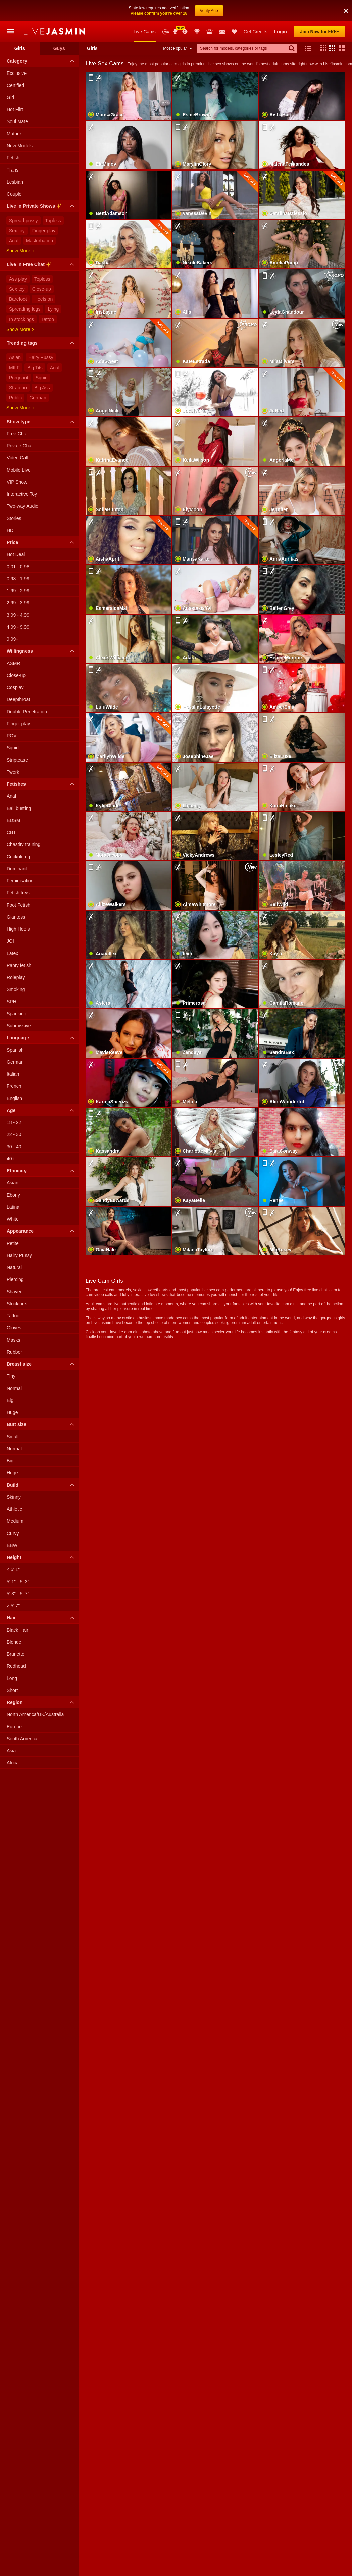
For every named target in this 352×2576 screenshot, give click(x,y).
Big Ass (42, 387)
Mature (14, 133)
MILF (14, 367)
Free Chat (17, 433)
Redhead (16, 1666)
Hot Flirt (15, 109)
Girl (10, 97)
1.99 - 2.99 (18, 590)
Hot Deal (16, 554)
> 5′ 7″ (13, 1605)
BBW (12, 1545)
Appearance (42, 1231)
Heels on (43, 299)
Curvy (13, 1533)
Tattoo (47, 319)
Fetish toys (18, 892)
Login (280, 31)
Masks (13, 1340)
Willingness (42, 651)
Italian (13, 1074)
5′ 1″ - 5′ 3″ (18, 1581)
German (37, 397)
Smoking (16, 989)
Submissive (19, 1025)
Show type (42, 421)
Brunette (15, 1654)
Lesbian (15, 182)
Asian (15, 357)
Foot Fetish (18, 905)
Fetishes (42, 784)
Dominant (17, 868)
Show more (20, 251)
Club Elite (197, 31)
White (13, 1219)
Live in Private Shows (42, 207)
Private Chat (20, 445)
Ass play (18, 279)
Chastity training (23, 844)
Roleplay (16, 977)
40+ (11, 1158)
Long (12, 1678)
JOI (10, 941)
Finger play (43, 230)
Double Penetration (27, 711)
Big (10, 1400)
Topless (53, 220)
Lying (53, 309)
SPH (11, 1001)
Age (42, 1110)
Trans (12, 170)
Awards (176, 31)
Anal (13, 240)
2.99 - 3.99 (18, 602)
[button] (346, 11)
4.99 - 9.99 (18, 627)
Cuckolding (18, 856)
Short (12, 1690)
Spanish (15, 1050)
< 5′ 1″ (13, 1569)
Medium (15, 1521)
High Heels (18, 929)
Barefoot (18, 299)
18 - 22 (14, 1122)
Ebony (13, 1195)
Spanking (16, 1013)
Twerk (13, 772)
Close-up (41, 289)
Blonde (14, 1642)
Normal (14, 1388)
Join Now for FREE (319, 31)
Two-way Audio (22, 506)
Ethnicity (42, 1170)
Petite (13, 1243)
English (14, 1098)
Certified (15, 85)
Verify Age (209, 10)
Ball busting (19, 808)
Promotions (185, 31)
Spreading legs (24, 309)
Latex (12, 953)
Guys (59, 48)
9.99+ (12, 639)
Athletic (14, 1509)
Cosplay (15, 687)
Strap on (18, 387)
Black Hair (17, 1630)
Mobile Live (19, 470)
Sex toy (17, 230)
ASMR (13, 663)
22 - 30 (14, 1134)
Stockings (17, 1303)
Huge (12, 1412)
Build (42, 1485)
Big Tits (35, 367)
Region (42, 1702)
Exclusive (17, 73)
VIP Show (17, 482)
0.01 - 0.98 (18, 566)
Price (42, 542)
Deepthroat (18, 699)
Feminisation (20, 880)
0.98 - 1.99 (18, 578)
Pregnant (18, 377)
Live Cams (145, 31)
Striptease (17, 760)
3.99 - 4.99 (18, 615)
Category (42, 61)
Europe (14, 1726)
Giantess (16, 917)
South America (22, 1738)
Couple (14, 194)
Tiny (11, 1376)
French (14, 1086)
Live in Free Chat (42, 265)
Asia (11, 1750)
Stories (14, 518)
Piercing (15, 1279)
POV (12, 735)
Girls (19, 48)
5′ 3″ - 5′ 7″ (18, 1593)
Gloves (14, 1327)
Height (42, 1557)
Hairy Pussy (40, 357)
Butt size (42, 1424)
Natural (14, 1267)
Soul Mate (17, 121)
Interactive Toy (22, 494)
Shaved (14, 1291)
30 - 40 (14, 1146)
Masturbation (39, 240)
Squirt (42, 377)
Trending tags (42, 343)
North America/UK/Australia (35, 1714)
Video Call (17, 457)
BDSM (13, 820)
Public (15, 397)
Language (42, 1037)
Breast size (42, 1364)
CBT (11, 832)
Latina (13, 1207)
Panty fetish (19, 965)
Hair (42, 1617)
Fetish (13, 157)
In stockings (21, 319)
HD (10, 530)
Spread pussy (23, 220)
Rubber (14, 1352)
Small (12, 1436)
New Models (165, 31)
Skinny (14, 1497)
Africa (13, 1762)
